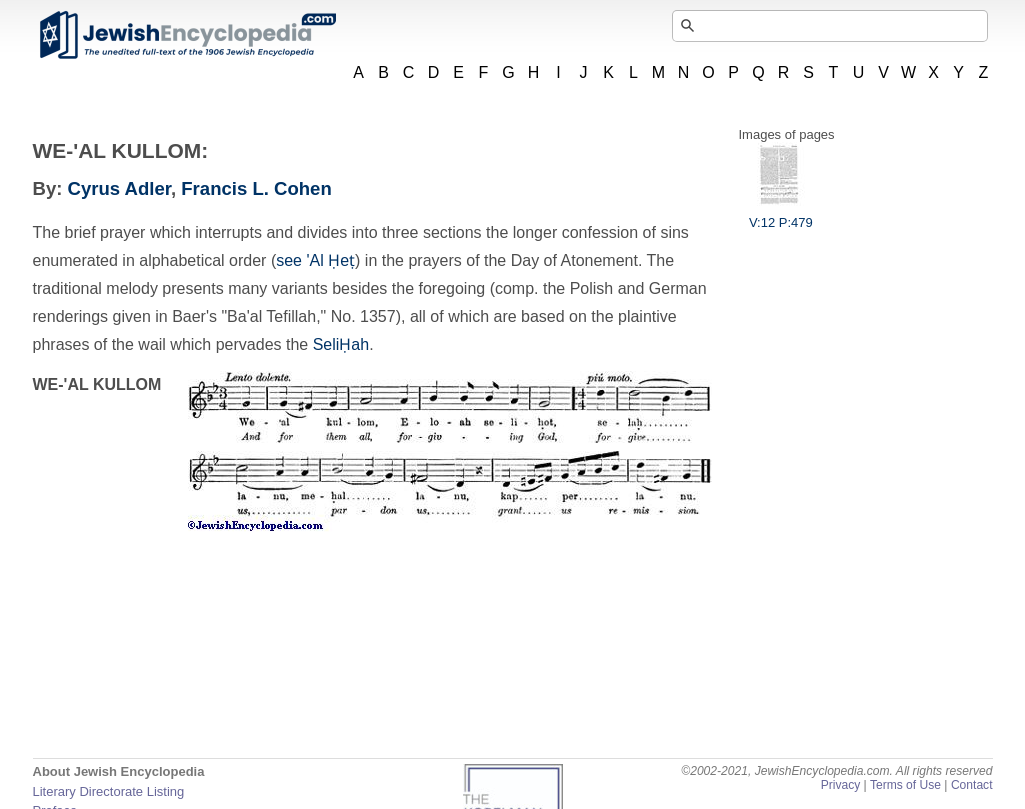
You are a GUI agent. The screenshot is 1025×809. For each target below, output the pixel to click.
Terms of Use (905, 785)
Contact (972, 785)
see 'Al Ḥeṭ (315, 260)
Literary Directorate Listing (109, 791)
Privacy (841, 785)
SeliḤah (341, 344)
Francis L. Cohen (256, 188)
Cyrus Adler (119, 188)
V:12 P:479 (781, 215)
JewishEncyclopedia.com (187, 35)
